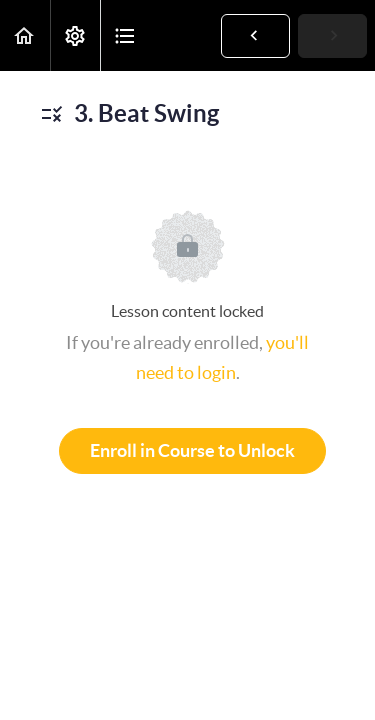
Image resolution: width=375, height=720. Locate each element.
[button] (25, 35)
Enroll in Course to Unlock (192, 450)
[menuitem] (75, 35)
